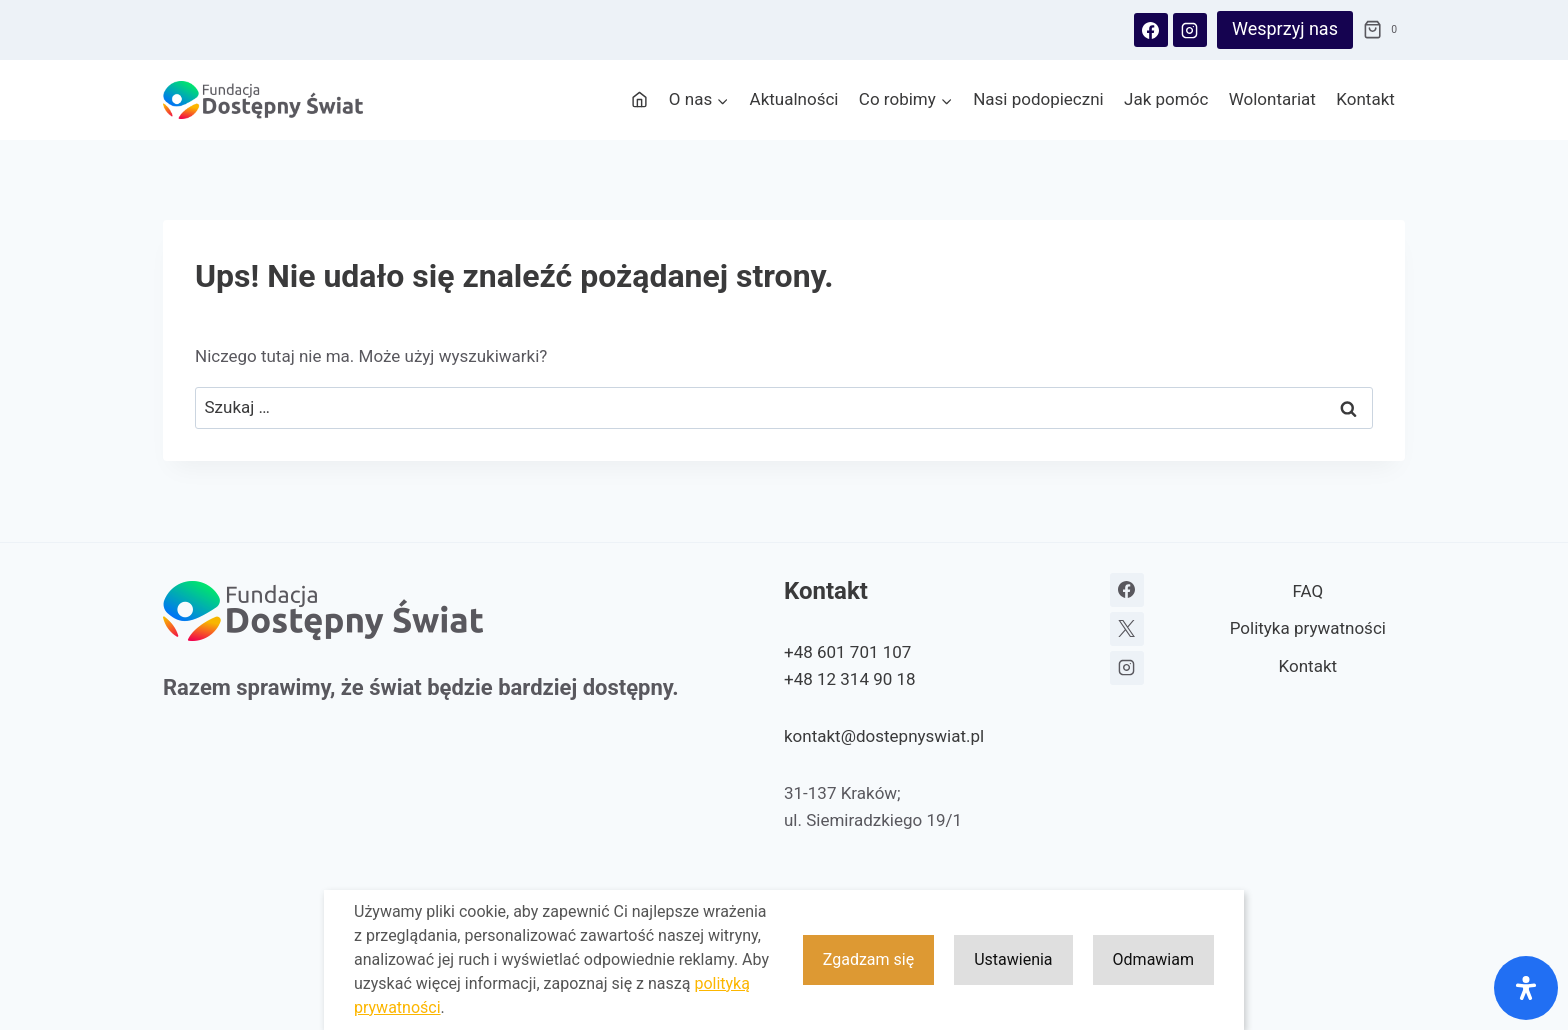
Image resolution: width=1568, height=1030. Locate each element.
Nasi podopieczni (1038, 99)
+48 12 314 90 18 (850, 679)
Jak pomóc (1166, 99)
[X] (1127, 629)
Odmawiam (1153, 960)
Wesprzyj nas (1285, 28)
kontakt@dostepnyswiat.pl (884, 736)
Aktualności (794, 99)
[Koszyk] (1384, 30)
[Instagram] (1190, 30)
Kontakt (1365, 99)
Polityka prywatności (1308, 628)
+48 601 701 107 (847, 652)
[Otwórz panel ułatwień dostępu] (1526, 988)
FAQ (1307, 591)
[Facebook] (1151, 30)
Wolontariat (1272, 99)
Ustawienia (1013, 960)
